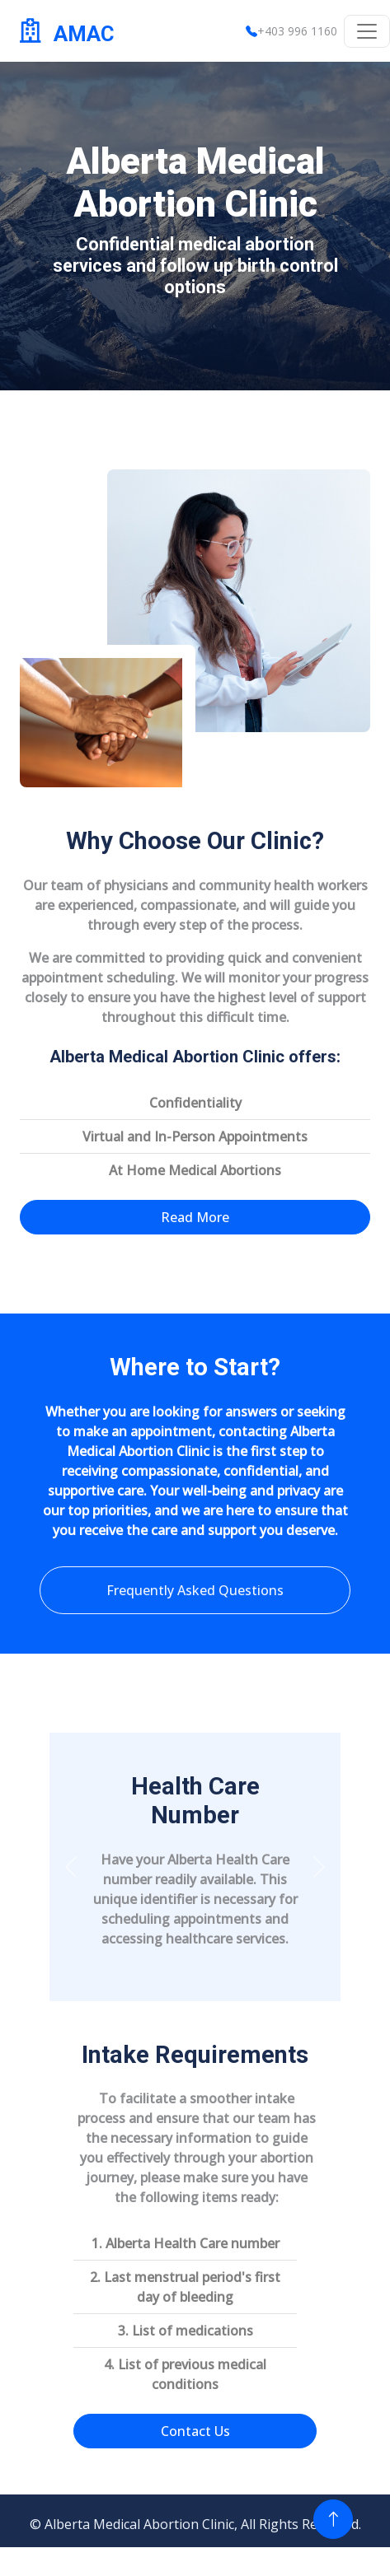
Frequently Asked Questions (195, 1590)
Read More (195, 1217)
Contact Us (195, 2431)
